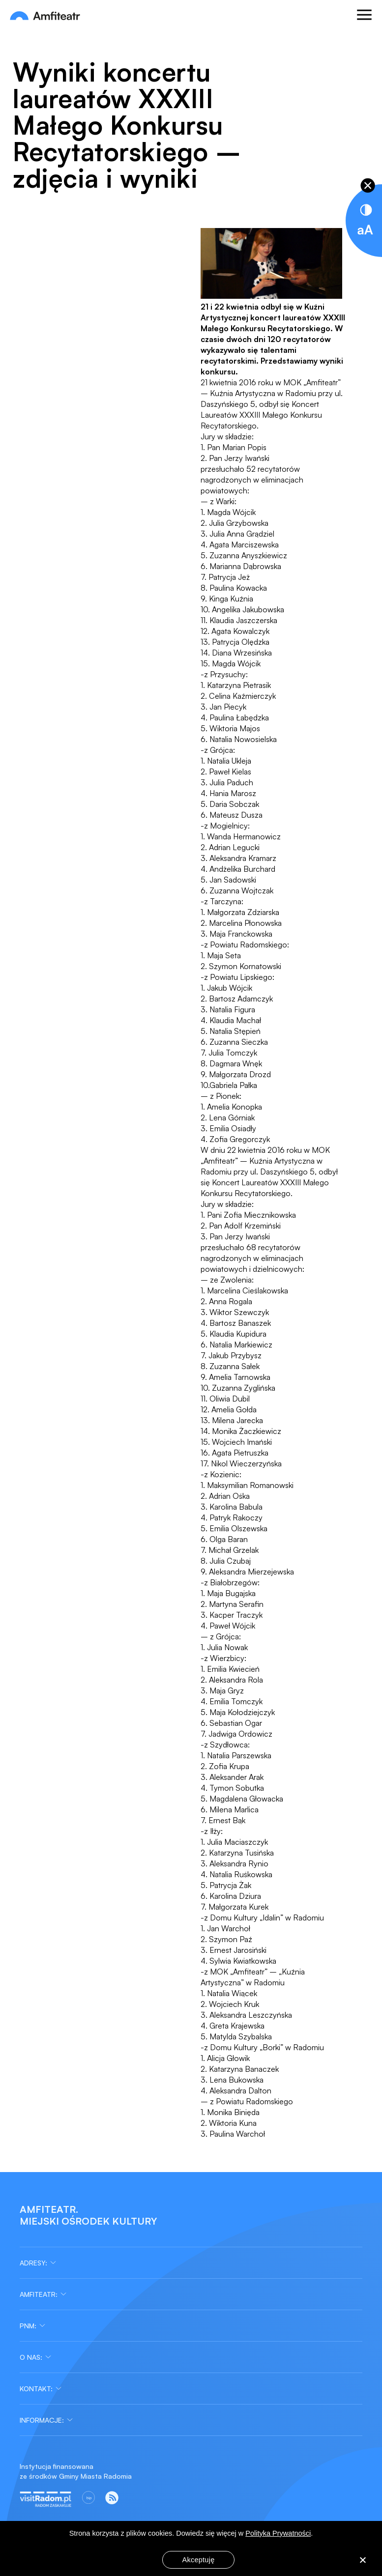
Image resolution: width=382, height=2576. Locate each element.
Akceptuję (198, 2560)
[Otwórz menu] (364, 16)
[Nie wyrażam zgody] (362, 2561)
